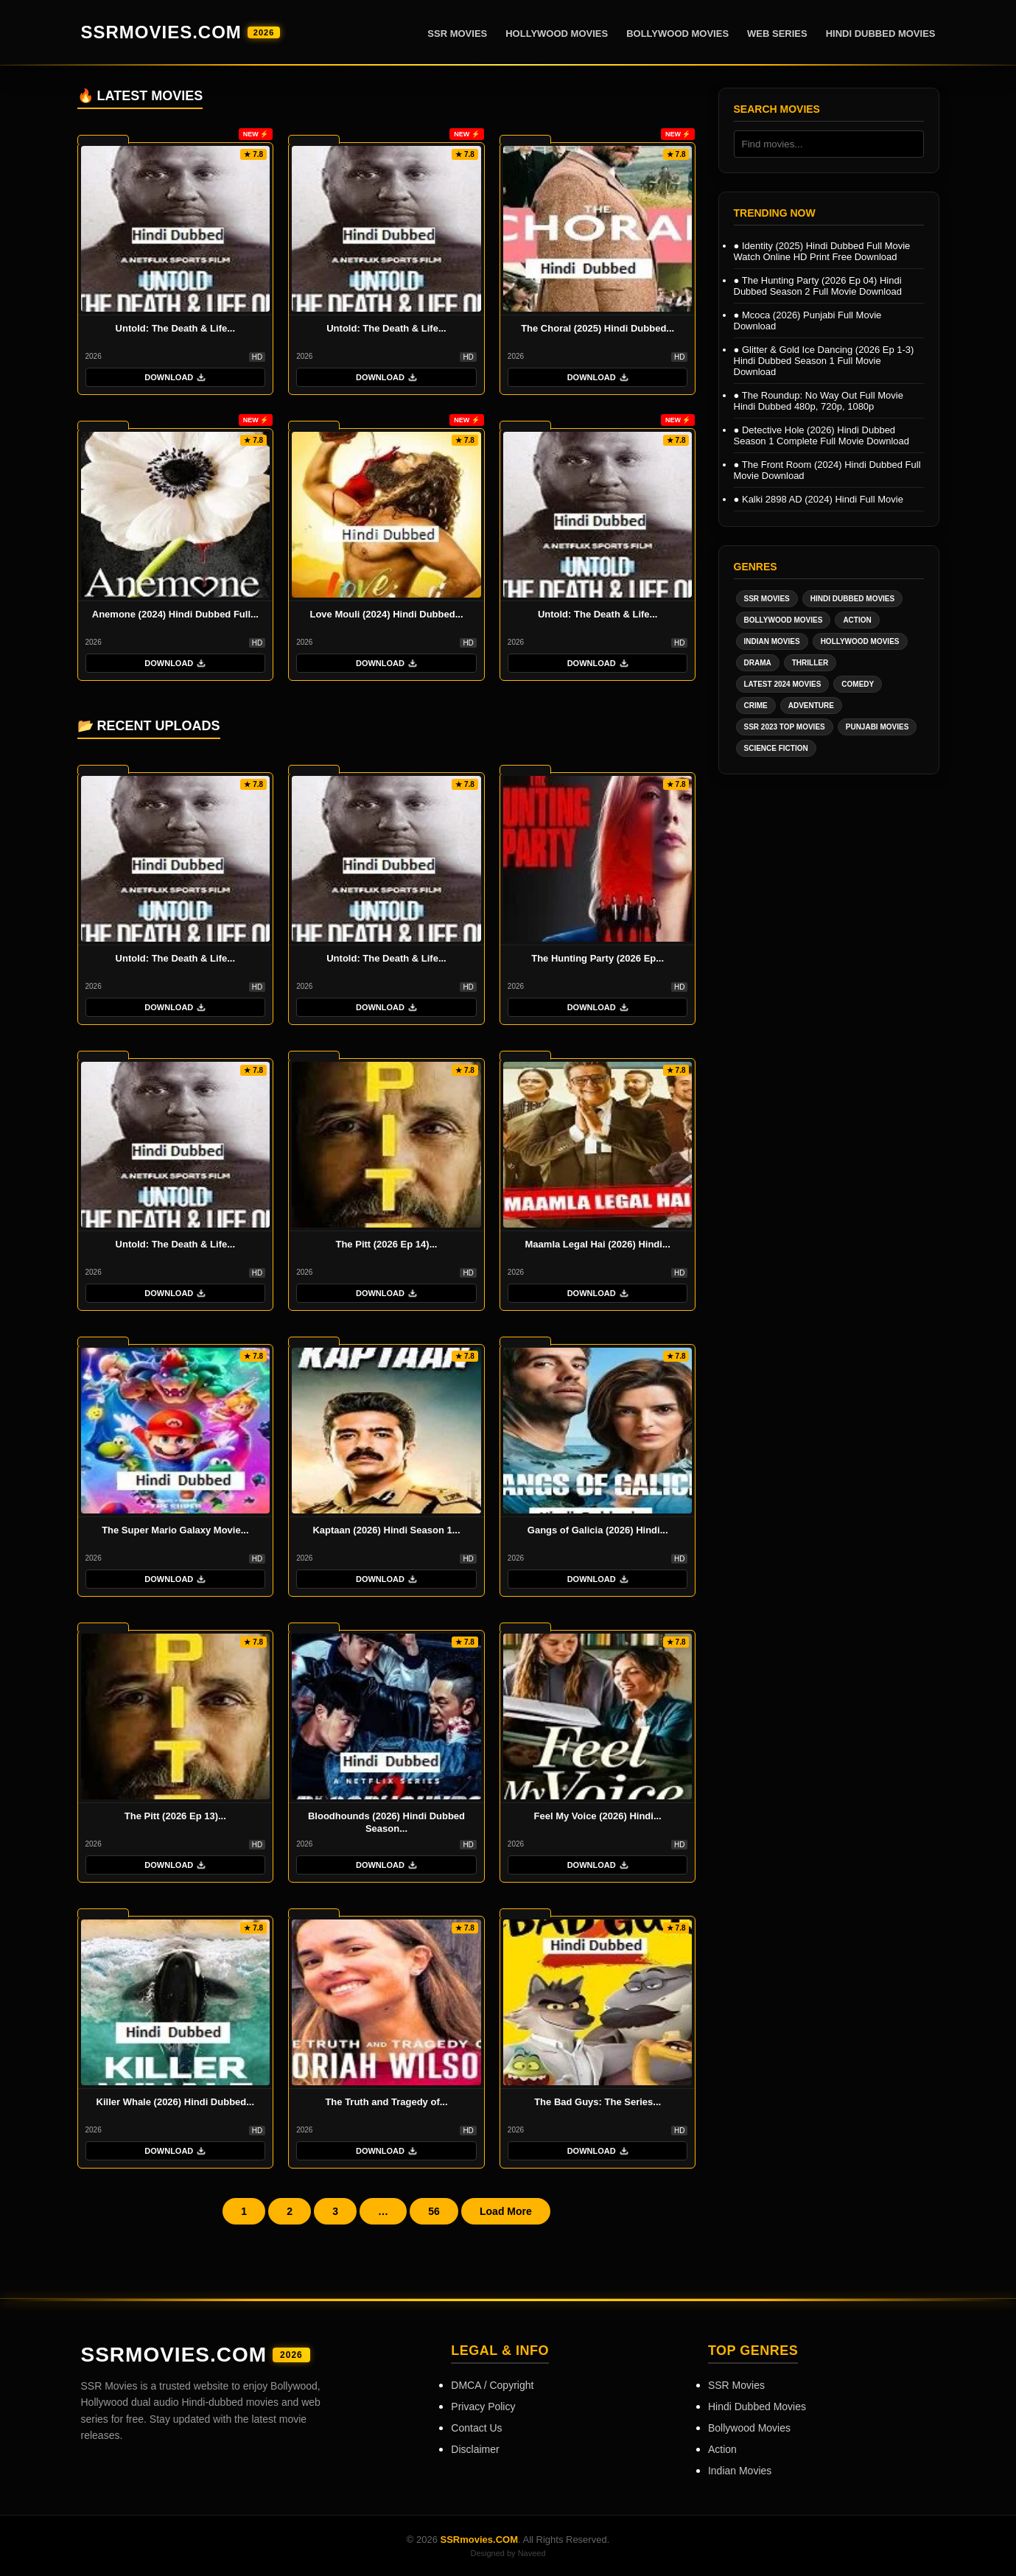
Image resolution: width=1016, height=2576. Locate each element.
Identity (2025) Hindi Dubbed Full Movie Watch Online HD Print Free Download (822, 251)
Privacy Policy (483, 2406)
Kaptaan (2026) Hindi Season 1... (386, 1530)
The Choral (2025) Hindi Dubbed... (597, 328)
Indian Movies (772, 641)
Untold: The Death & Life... (176, 328)
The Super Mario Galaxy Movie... (175, 1530)
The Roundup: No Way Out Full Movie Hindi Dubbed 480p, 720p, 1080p (818, 401)
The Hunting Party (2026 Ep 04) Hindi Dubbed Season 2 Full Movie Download (818, 286)
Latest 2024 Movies (782, 684)
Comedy (857, 684)
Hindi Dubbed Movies (881, 33)
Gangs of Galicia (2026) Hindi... (598, 1530)
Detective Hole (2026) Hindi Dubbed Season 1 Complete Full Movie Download (821, 435)
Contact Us (476, 2428)
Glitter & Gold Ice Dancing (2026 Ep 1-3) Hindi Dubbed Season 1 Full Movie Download (824, 360)
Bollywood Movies (677, 33)
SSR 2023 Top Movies (784, 727)
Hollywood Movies (556, 33)
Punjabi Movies (877, 727)
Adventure (811, 705)
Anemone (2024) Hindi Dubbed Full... (175, 614)
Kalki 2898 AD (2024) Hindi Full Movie (818, 499)
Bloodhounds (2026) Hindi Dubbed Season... (386, 1822)
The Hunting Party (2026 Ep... (597, 958)
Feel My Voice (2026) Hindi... (598, 1815)
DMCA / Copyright (492, 2385)
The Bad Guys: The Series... (597, 2101)
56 (434, 2211)
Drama (757, 663)
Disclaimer (475, 2449)
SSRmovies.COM (181, 32)
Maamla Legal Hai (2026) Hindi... (597, 1244)
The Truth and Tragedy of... (386, 2101)
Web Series (777, 33)
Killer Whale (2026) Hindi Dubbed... (176, 2101)
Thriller (810, 663)
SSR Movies (457, 33)
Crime (756, 705)
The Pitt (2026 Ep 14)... (386, 1244)
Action (857, 620)
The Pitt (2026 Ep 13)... (175, 1815)
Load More (506, 2211)
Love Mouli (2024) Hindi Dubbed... (386, 614)
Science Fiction (776, 748)
